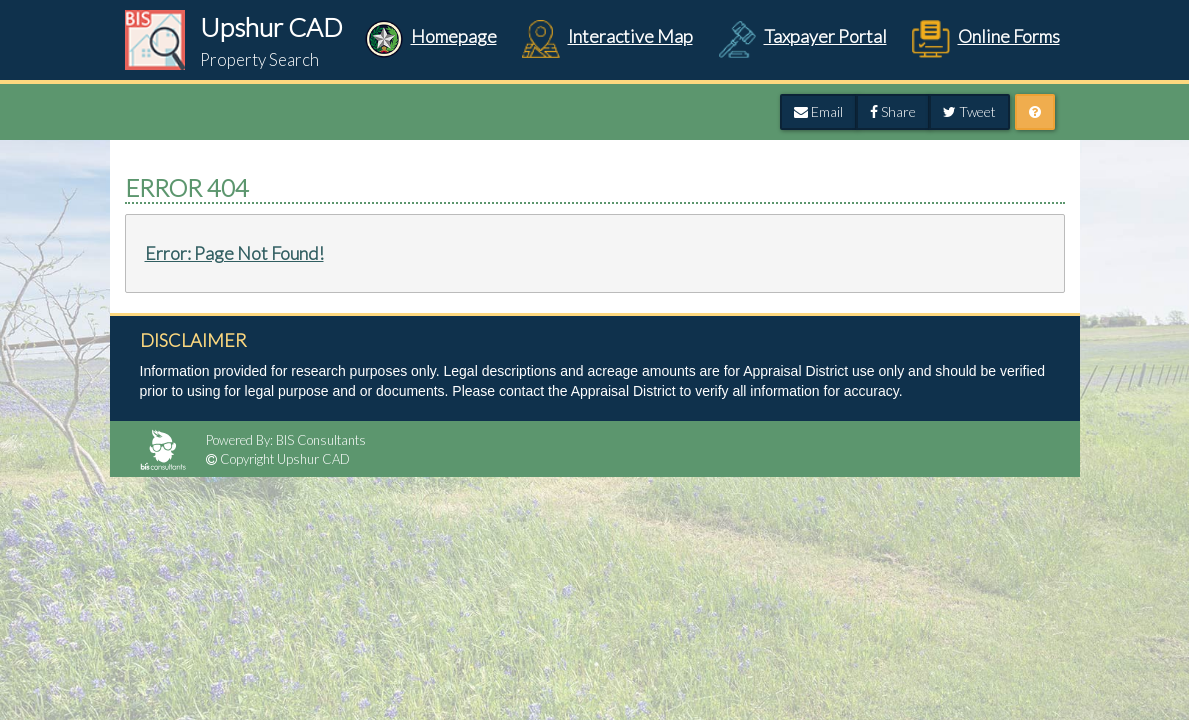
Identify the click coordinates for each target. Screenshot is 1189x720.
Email (818, 111)
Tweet (969, 111)
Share (893, 111)
